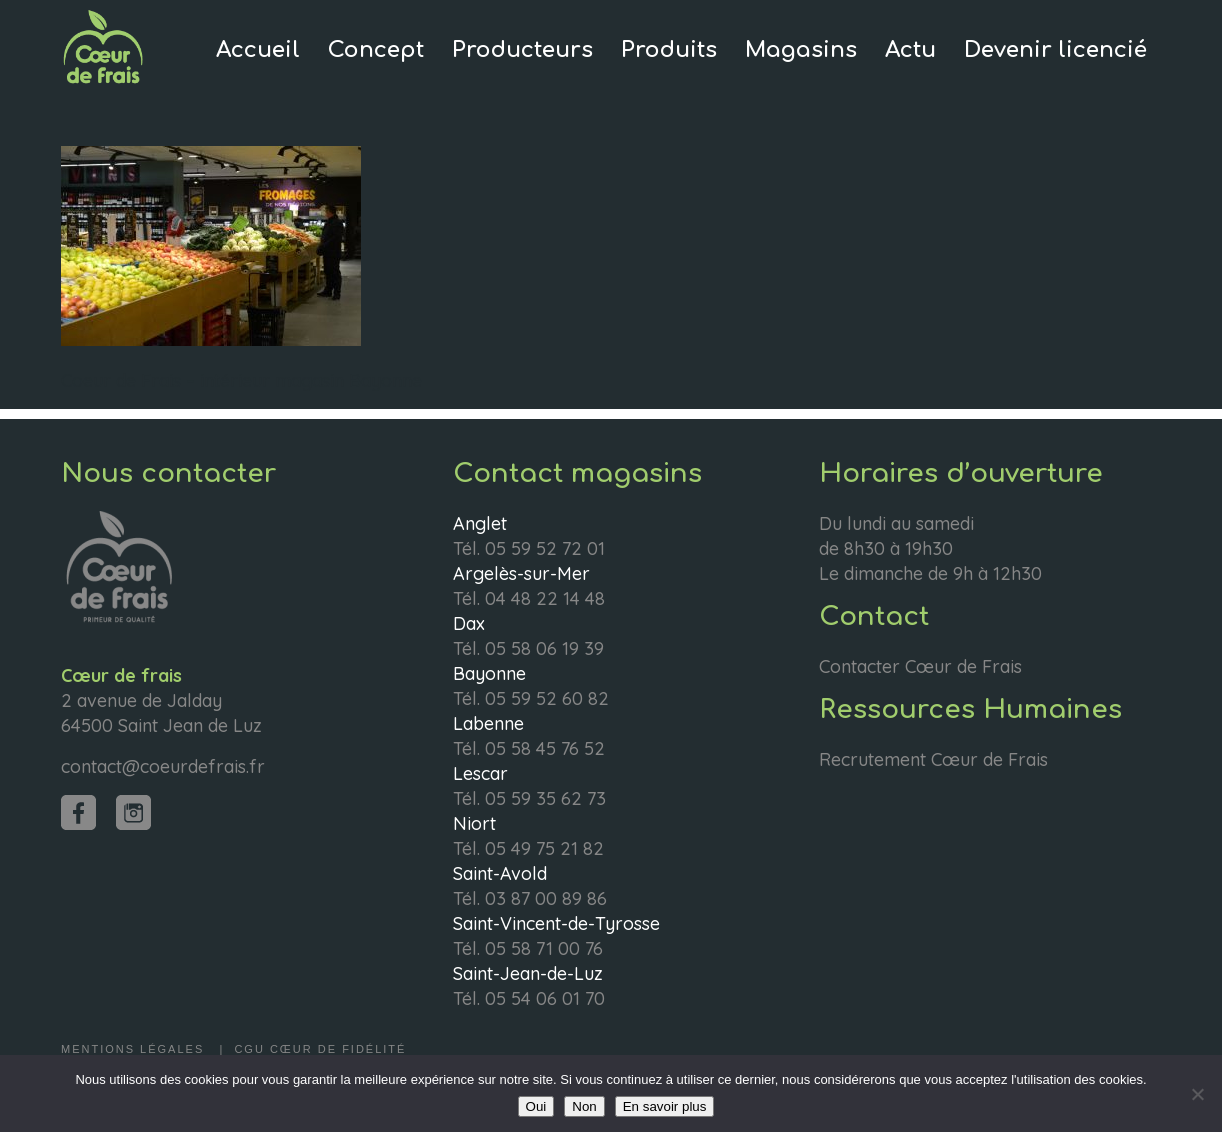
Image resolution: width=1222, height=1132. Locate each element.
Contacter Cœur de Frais (920, 666)
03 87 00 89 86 (546, 898)
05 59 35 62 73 (545, 798)
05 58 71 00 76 (544, 948)
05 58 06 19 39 (544, 648)
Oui (536, 1106)
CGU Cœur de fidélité (320, 1049)
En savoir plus (665, 1106)
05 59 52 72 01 (545, 548)
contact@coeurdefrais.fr (163, 766)
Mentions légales (135, 1049)
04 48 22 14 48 (545, 598)
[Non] (1197, 1094)
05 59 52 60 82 (547, 698)
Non (584, 1106)
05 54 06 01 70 (545, 998)
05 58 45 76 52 (545, 748)
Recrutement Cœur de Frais (933, 759)
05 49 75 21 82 (544, 848)
